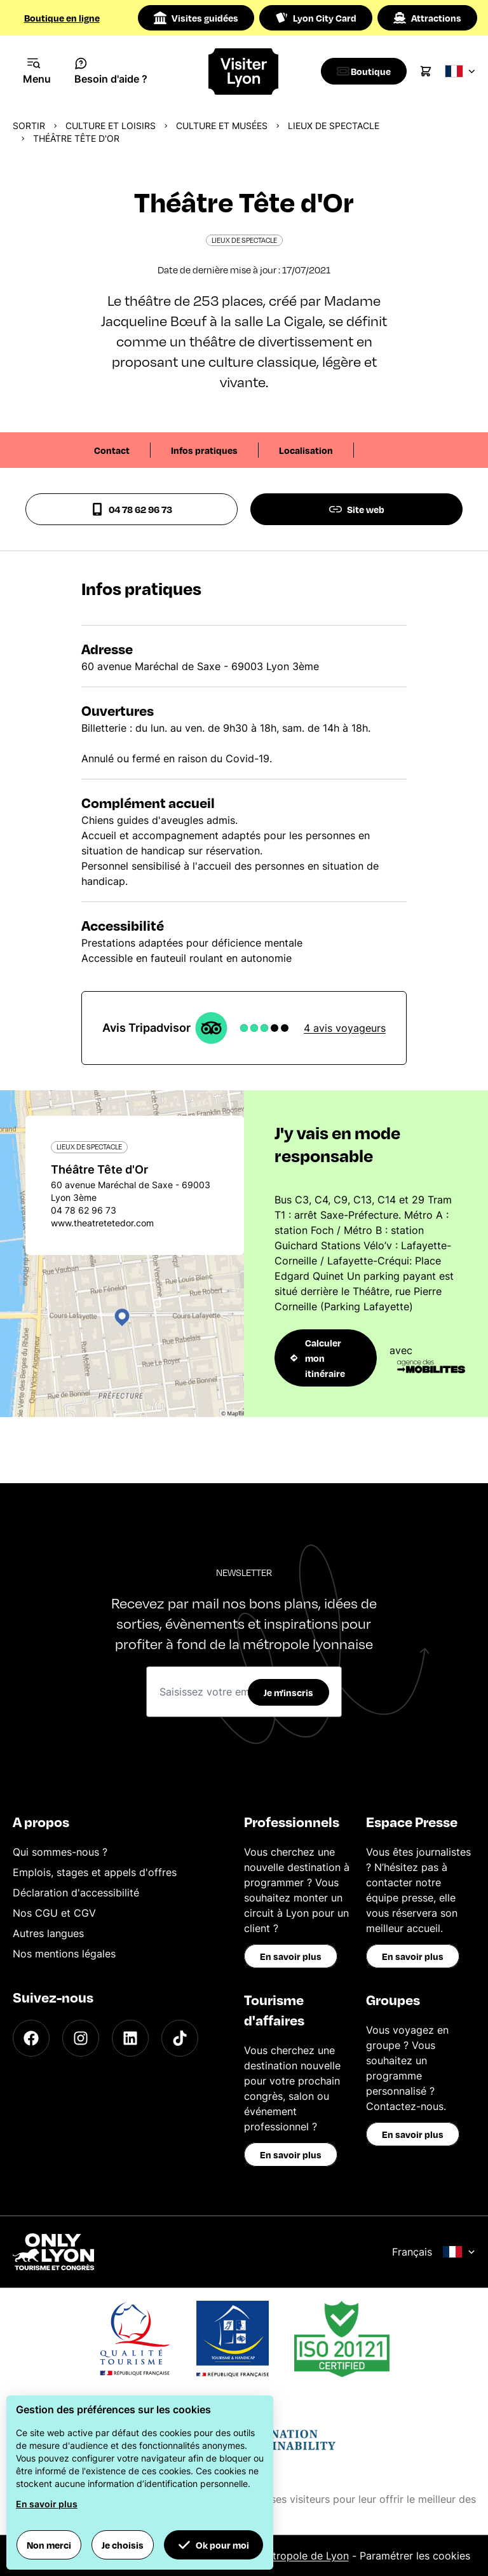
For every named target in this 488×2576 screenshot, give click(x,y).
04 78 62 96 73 (131, 509)
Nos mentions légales (64, 1953)
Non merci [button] (49, 2544)
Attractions (427, 17)
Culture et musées (222, 125)
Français (433, 2251)
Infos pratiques (204, 450)
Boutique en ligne (62, 18)
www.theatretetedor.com (102, 1222)
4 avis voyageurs (345, 1028)
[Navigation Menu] (37, 71)
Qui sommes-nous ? (60, 1852)
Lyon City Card (315, 17)
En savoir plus (291, 1956)
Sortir (29, 125)
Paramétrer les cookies (415, 2555)
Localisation (306, 450)
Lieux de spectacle (333, 125)
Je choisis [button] (123, 2544)
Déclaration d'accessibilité (76, 1892)
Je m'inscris (288, 1692)
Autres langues (48, 1933)
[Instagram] (80, 2038)
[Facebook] (31, 2038)
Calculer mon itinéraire (317, 1358)
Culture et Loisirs (110, 125)
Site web (356, 509)
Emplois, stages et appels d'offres (95, 1872)
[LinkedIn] (130, 2038)
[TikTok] (179, 2038)
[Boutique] (367, 71)
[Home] (244, 71)
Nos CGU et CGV (54, 1913)
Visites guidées (196, 17)
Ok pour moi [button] (213, 2544)
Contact (112, 450)
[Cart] (432, 71)
